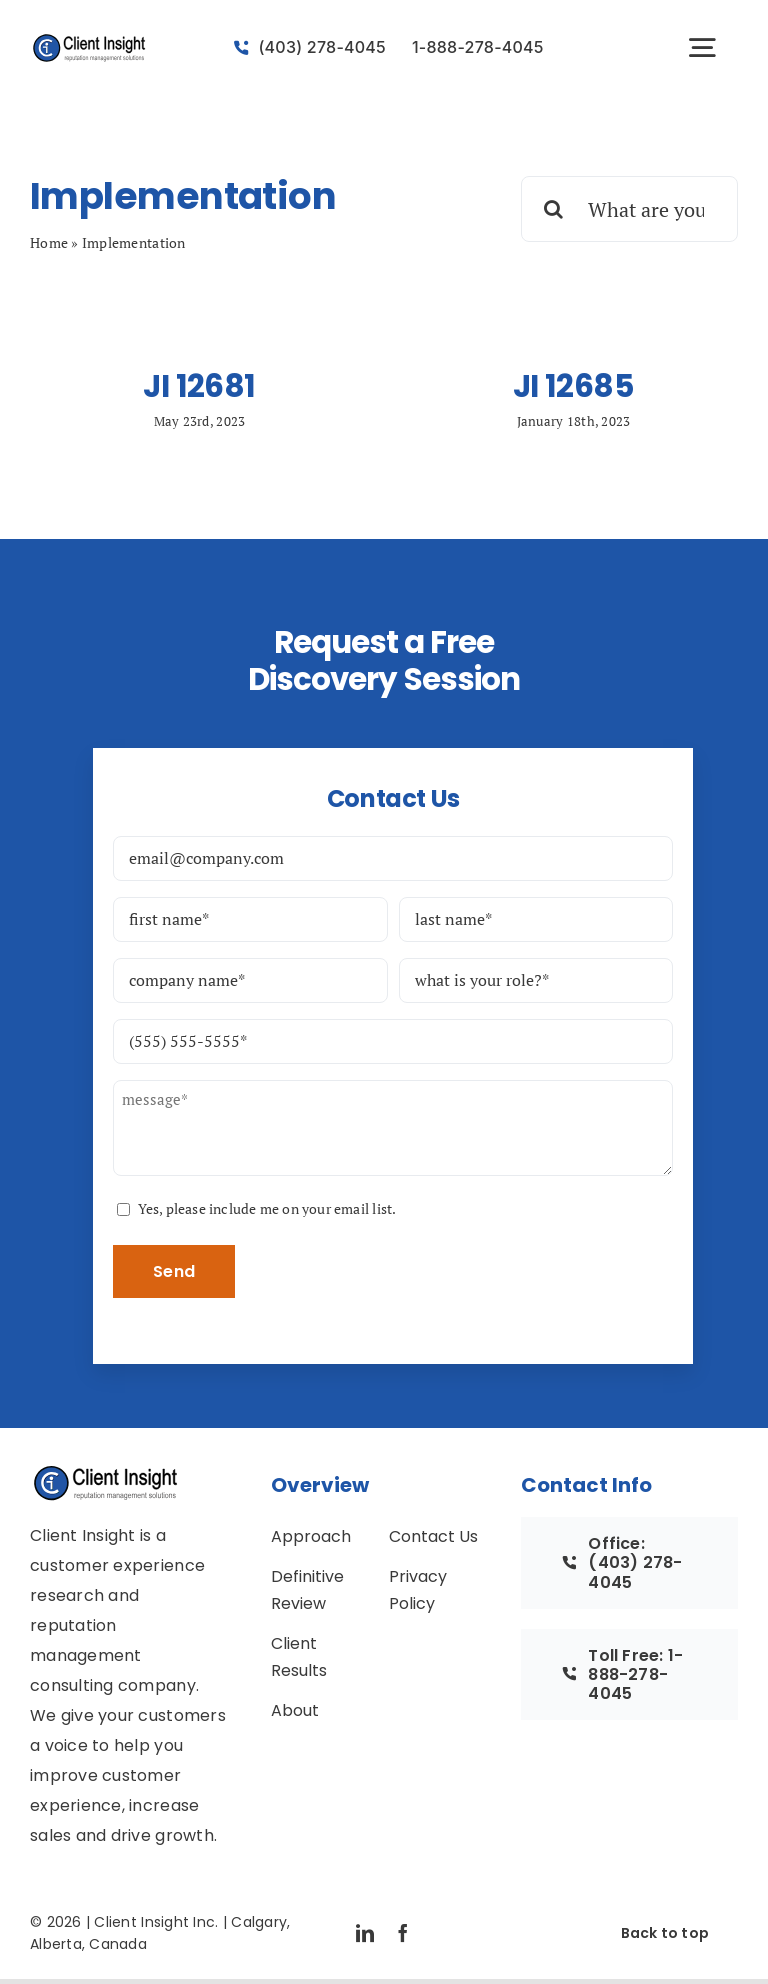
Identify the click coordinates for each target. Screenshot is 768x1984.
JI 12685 (573, 386)
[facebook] (403, 1933)
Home (49, 242)
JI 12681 (199, 386)
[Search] (554, 209)
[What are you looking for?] (629, 209)
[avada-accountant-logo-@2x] (89, 41)
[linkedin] (365, 1933)
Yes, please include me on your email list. (267, 1208)
